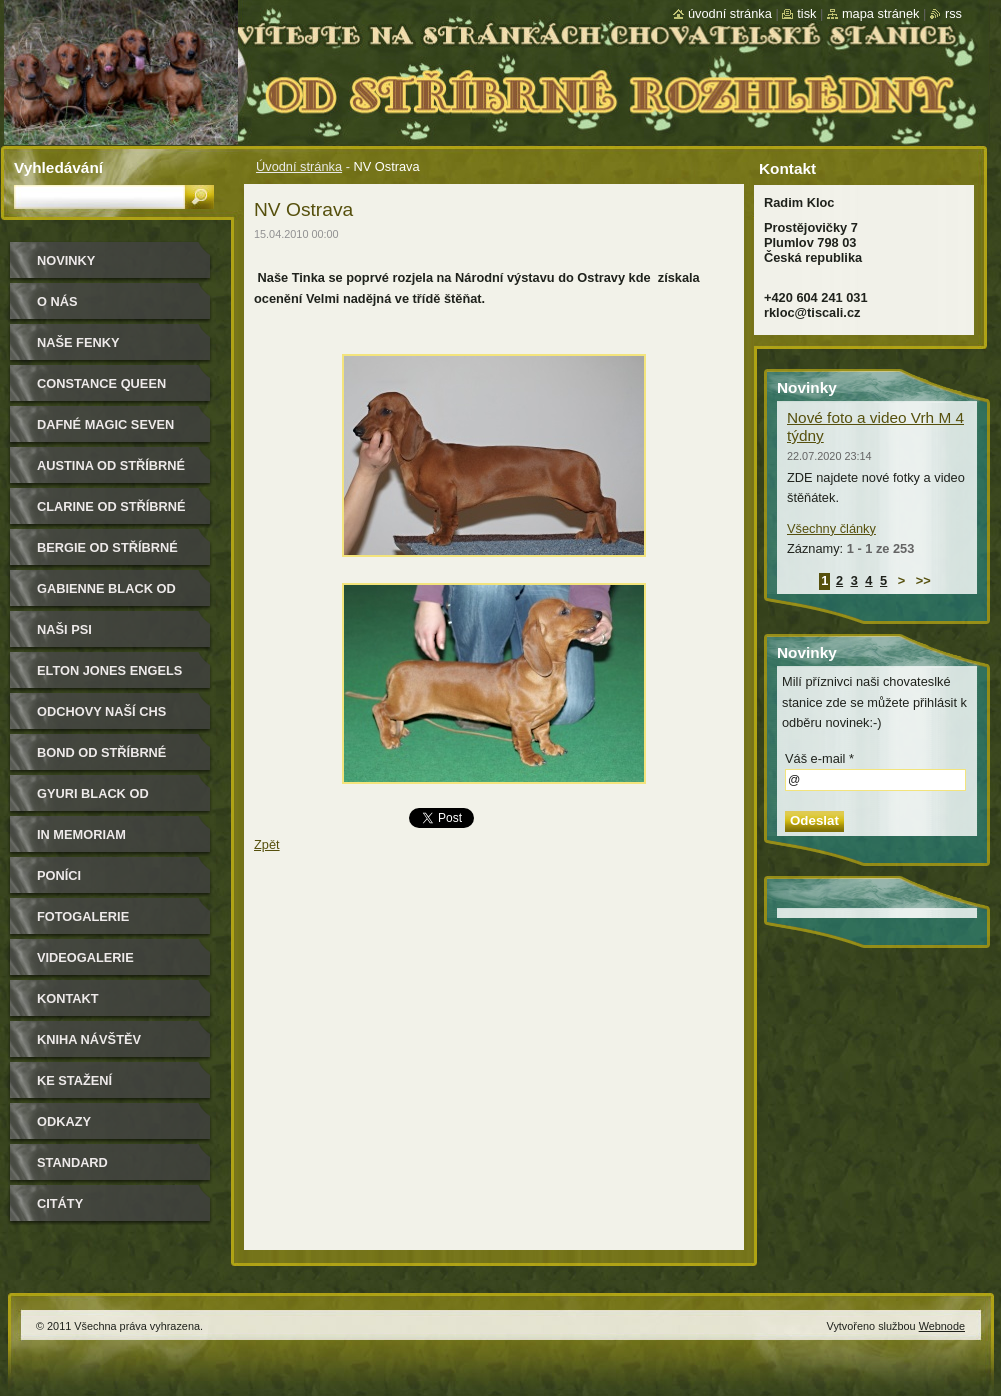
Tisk (806, 13)
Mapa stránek (881, 13)
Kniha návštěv (89, 1039)
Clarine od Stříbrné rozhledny (111, 513)
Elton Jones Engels (109, 670)
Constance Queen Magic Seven (101, 390)
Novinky (66, 260)
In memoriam (81, 834)
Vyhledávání (58, 167)
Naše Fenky (78, 342)
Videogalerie (85, 957)
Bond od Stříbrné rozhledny (101, 759)
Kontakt (68, 998)
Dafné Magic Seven (105, 424)
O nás (57, 301)
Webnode (942, 1326)
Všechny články (831, 528)
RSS (953, 13)
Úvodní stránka (299, 166)
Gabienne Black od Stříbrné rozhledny (111, 595)
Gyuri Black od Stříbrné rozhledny (111, 800)
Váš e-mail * (819, 758)
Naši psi (64, 629)
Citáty (60, 1203)
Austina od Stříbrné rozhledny (111, 472)
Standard (72, 1162)
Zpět (267, 844)
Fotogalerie (83, 916)
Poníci (59, 875)
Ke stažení (74, 1080)
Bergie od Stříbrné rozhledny (107, 554)
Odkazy (64, 1121)
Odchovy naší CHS (101, 711)
